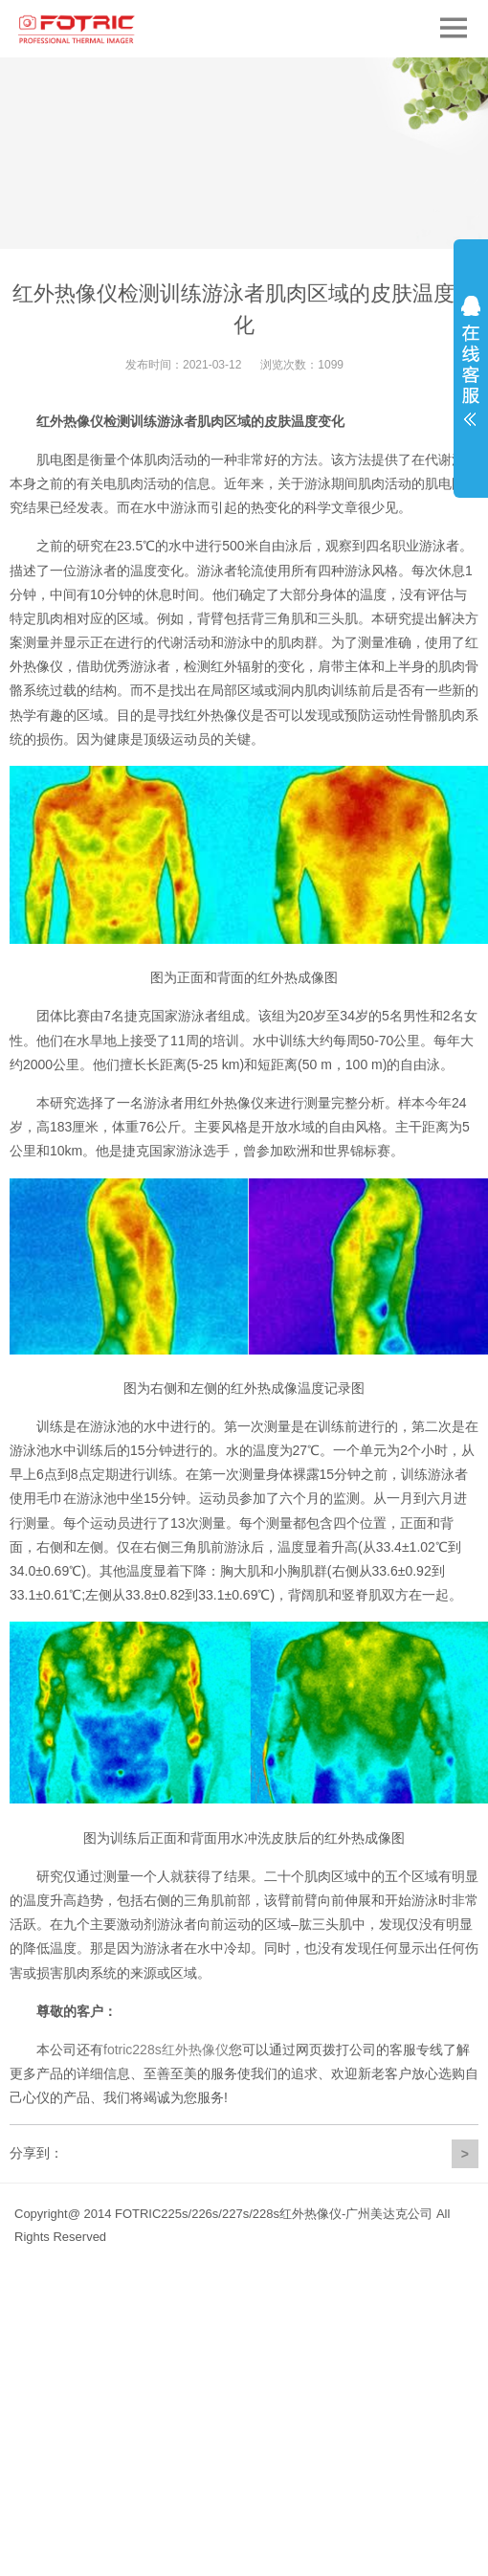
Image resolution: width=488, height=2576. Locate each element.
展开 (471, 360)
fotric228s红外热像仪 (166, 2049)
